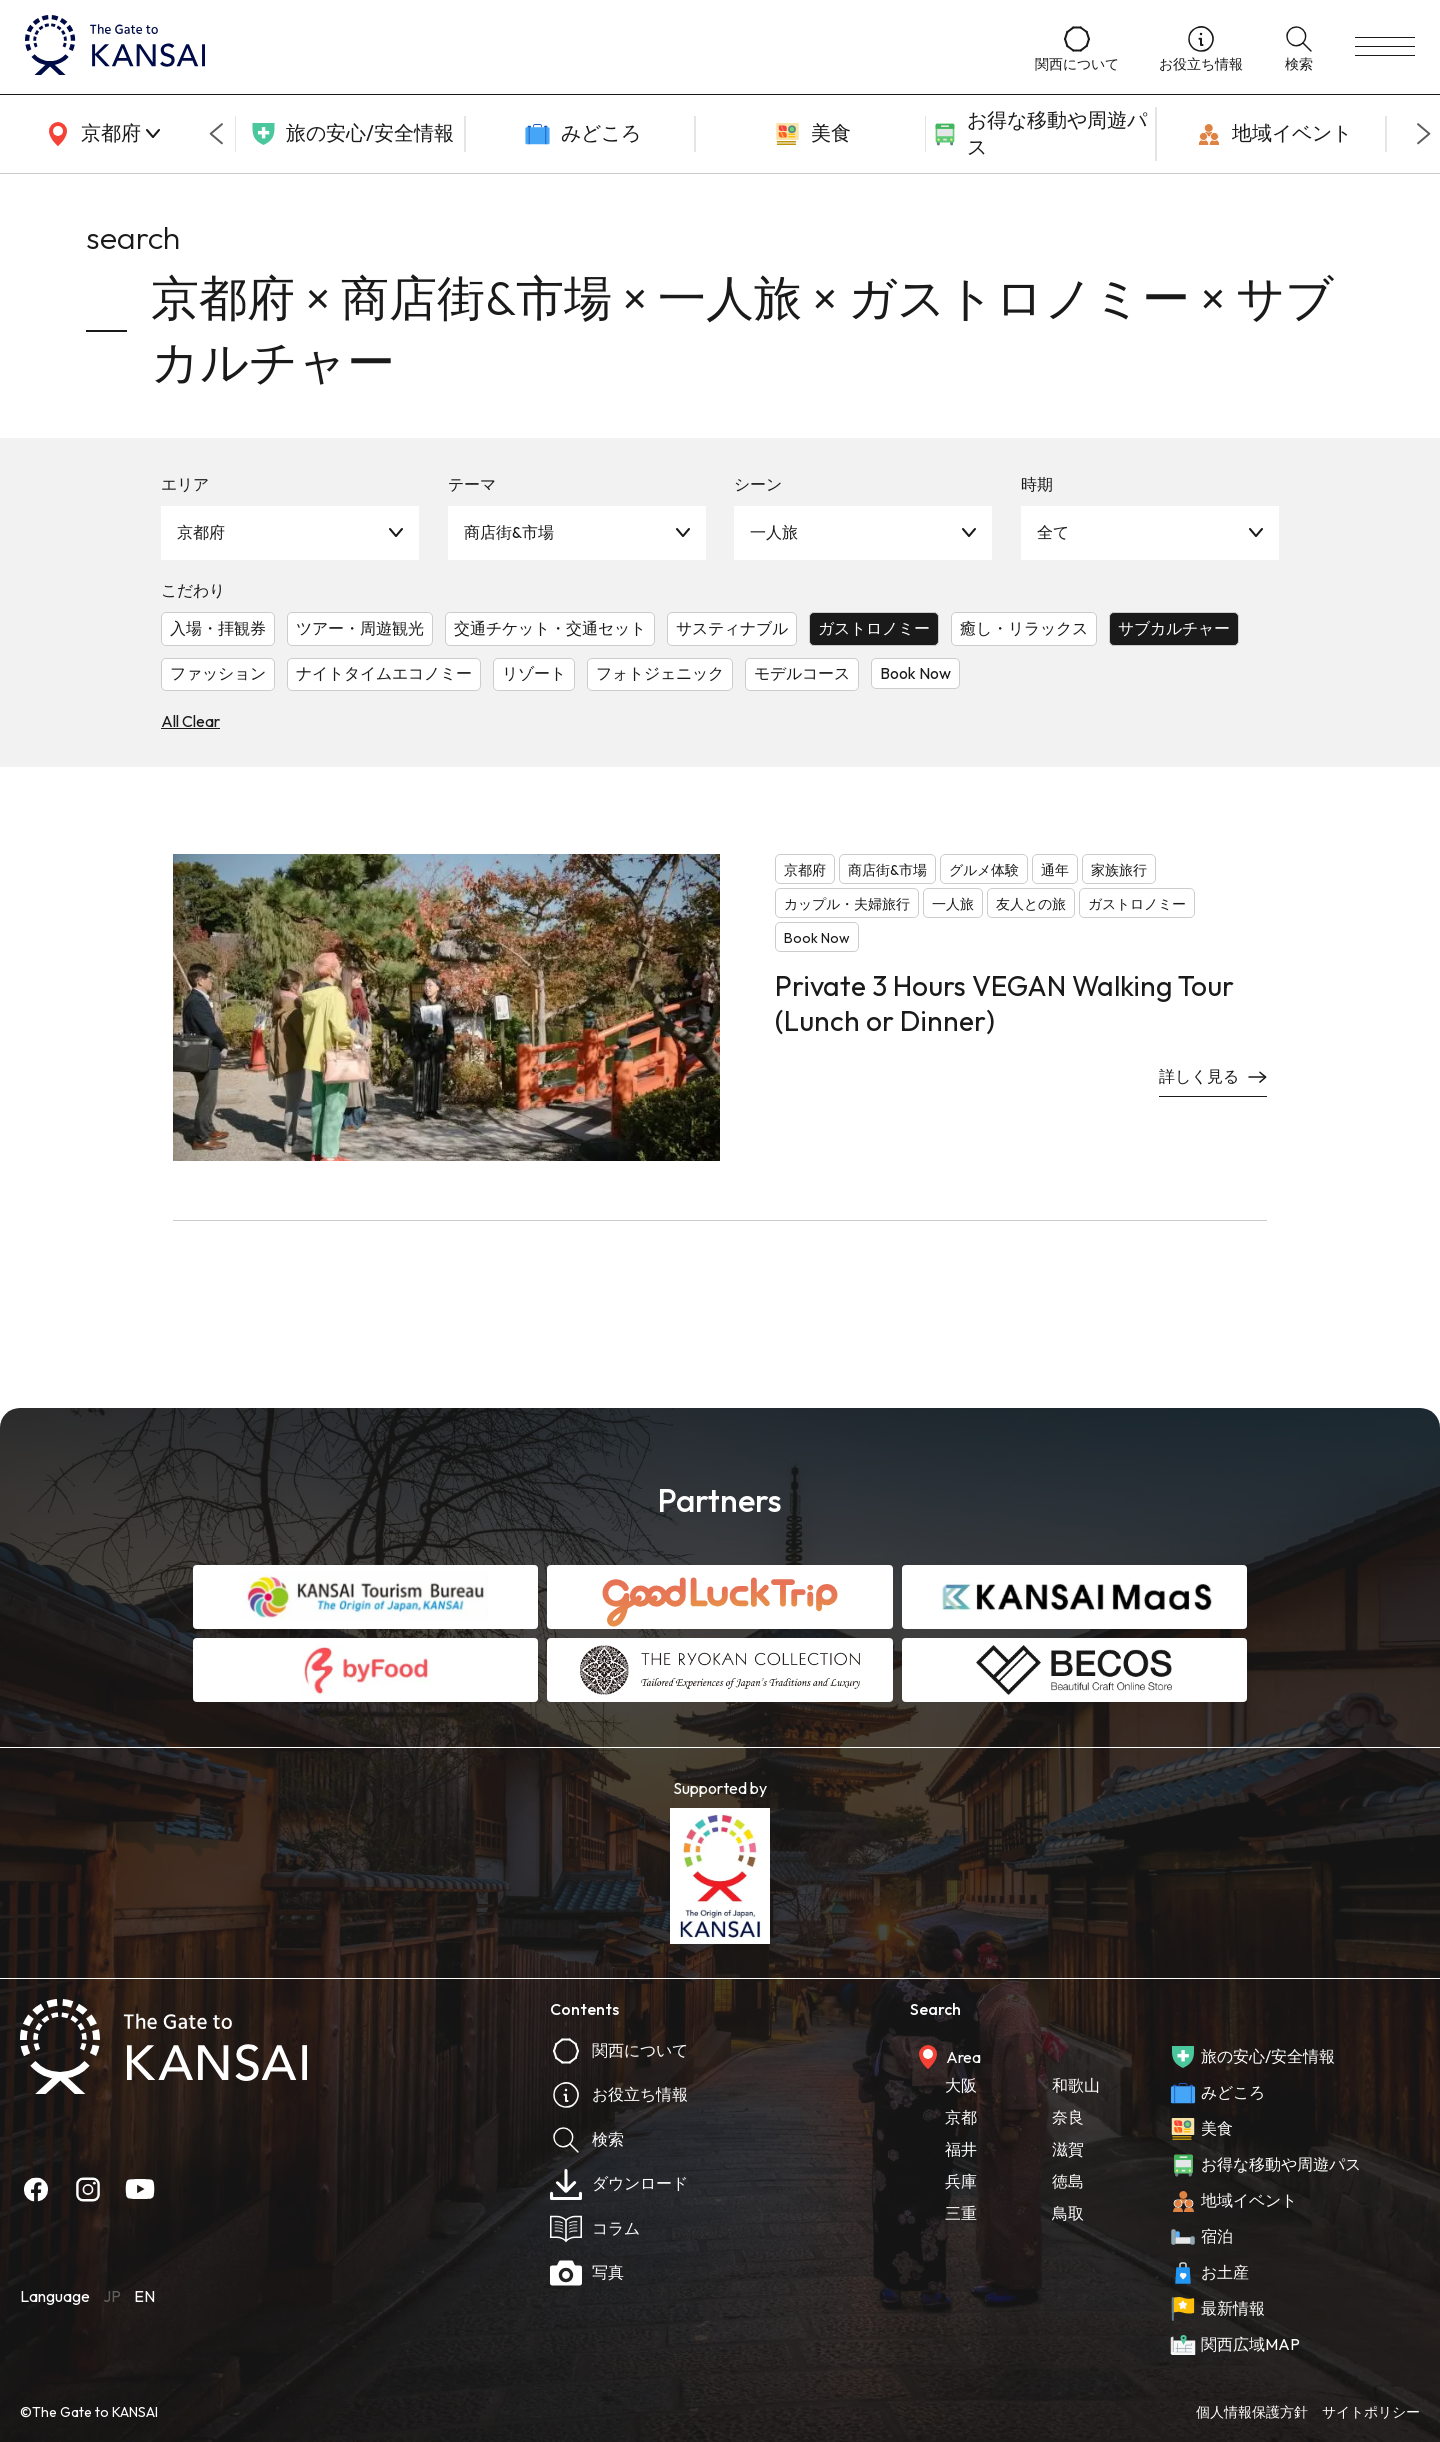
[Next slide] (1424, 134)
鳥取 (1068, 2213)
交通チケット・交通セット (550, 628)
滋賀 (1068, 2149)
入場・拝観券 (218, 628)
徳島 (1068, 2181)
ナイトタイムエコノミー (384, 673)
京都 (961, 2117)
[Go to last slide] (216, 134)
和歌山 (1076, 2085)
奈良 (1068, 2117)
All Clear (190, 721)
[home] (510, 47)
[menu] (1385, 47)
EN (144, 2296)
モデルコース (802, 673)
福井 (961, 2149)
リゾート (534, 673)
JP (112, 2296)
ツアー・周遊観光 (360, 628)
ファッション (218, 673)
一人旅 (774, 532)
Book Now (915, 673)
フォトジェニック (660, 673)
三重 (961, 2213)
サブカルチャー (1174, 628)
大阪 (961, 2085)
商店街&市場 (509, 532)
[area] (100, 134)
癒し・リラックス (1024, 628)
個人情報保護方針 (1252, 2412)
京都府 (201, 532)
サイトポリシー (1371, 2412)
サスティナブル (732, 628)
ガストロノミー (874, 628)
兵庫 (961, 2181)
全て (1053, 532)
